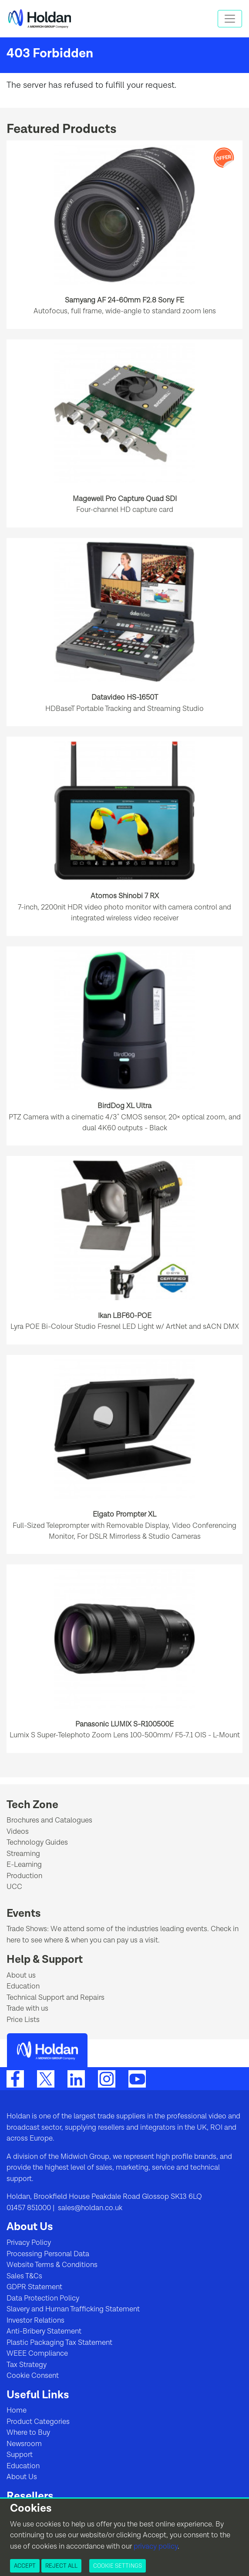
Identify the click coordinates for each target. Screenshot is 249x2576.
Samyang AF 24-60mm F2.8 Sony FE (124, 300)
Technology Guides (37, 1842)
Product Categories (38, 2422)
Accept (25, 2565)
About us (21, 1975)
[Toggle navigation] (230, 18)
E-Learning (24, 1864)
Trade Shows (27, 1929)
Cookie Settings (117, 2565)
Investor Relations (35, 2320)
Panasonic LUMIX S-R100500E (124, 1724)
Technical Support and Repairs (55, 1997)
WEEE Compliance (37, 2353)
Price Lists (23, 2020)
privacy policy (156, 2546)
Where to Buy (28, 2432)
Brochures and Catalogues (49, 1820)
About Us (22, 2477)
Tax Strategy (27, 2365)
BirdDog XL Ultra (124, 1106)
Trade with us (27, 2008)
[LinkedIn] (76, 2079)
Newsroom (24, 2444)
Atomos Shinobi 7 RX (125, 896)
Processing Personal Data (48, 2254)
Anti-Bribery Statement (44, 2331)
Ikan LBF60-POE (124, 1316)
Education (23, 1986)
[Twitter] (45, 2079)
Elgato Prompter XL (124, 1514)
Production (24, 1876)
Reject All (61, 2565)
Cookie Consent (33, 2375)
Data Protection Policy (43, 2298)
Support (20, 2455)
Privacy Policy (29, 2242)
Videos (18, 1831)
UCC (14, 1887)
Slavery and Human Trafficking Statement (73, 2309)
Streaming (23, 1854)
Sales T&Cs (24, 2276)
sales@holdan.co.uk (89, 2208)
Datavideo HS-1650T (124, 697)
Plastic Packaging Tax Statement (59, 2342)
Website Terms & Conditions (52, 2265)
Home (17, 2410)
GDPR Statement (34, 2287)
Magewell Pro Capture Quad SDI (125, 499)
